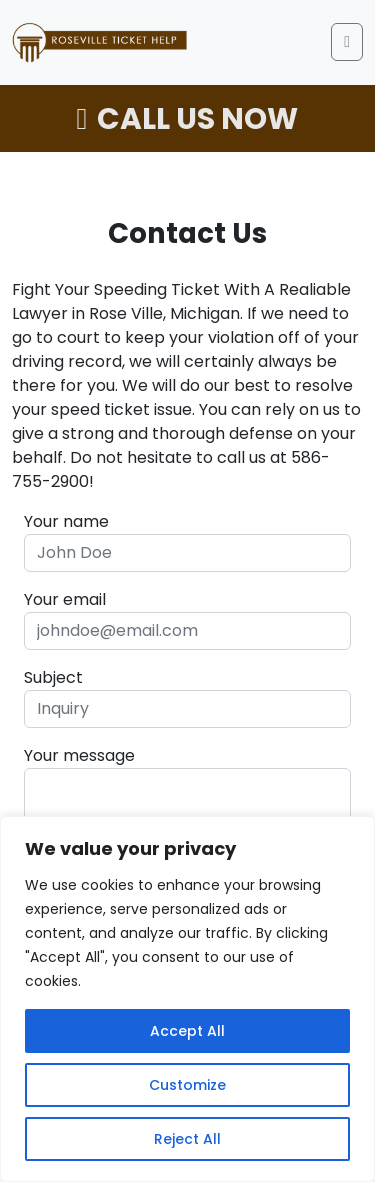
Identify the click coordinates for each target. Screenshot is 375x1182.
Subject (53, 677)
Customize (187, 1085)
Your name (66, 521)
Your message (79, 755)
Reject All (187, 1139)
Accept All (187, 1031)
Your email (65, 599)
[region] (187, 999)
